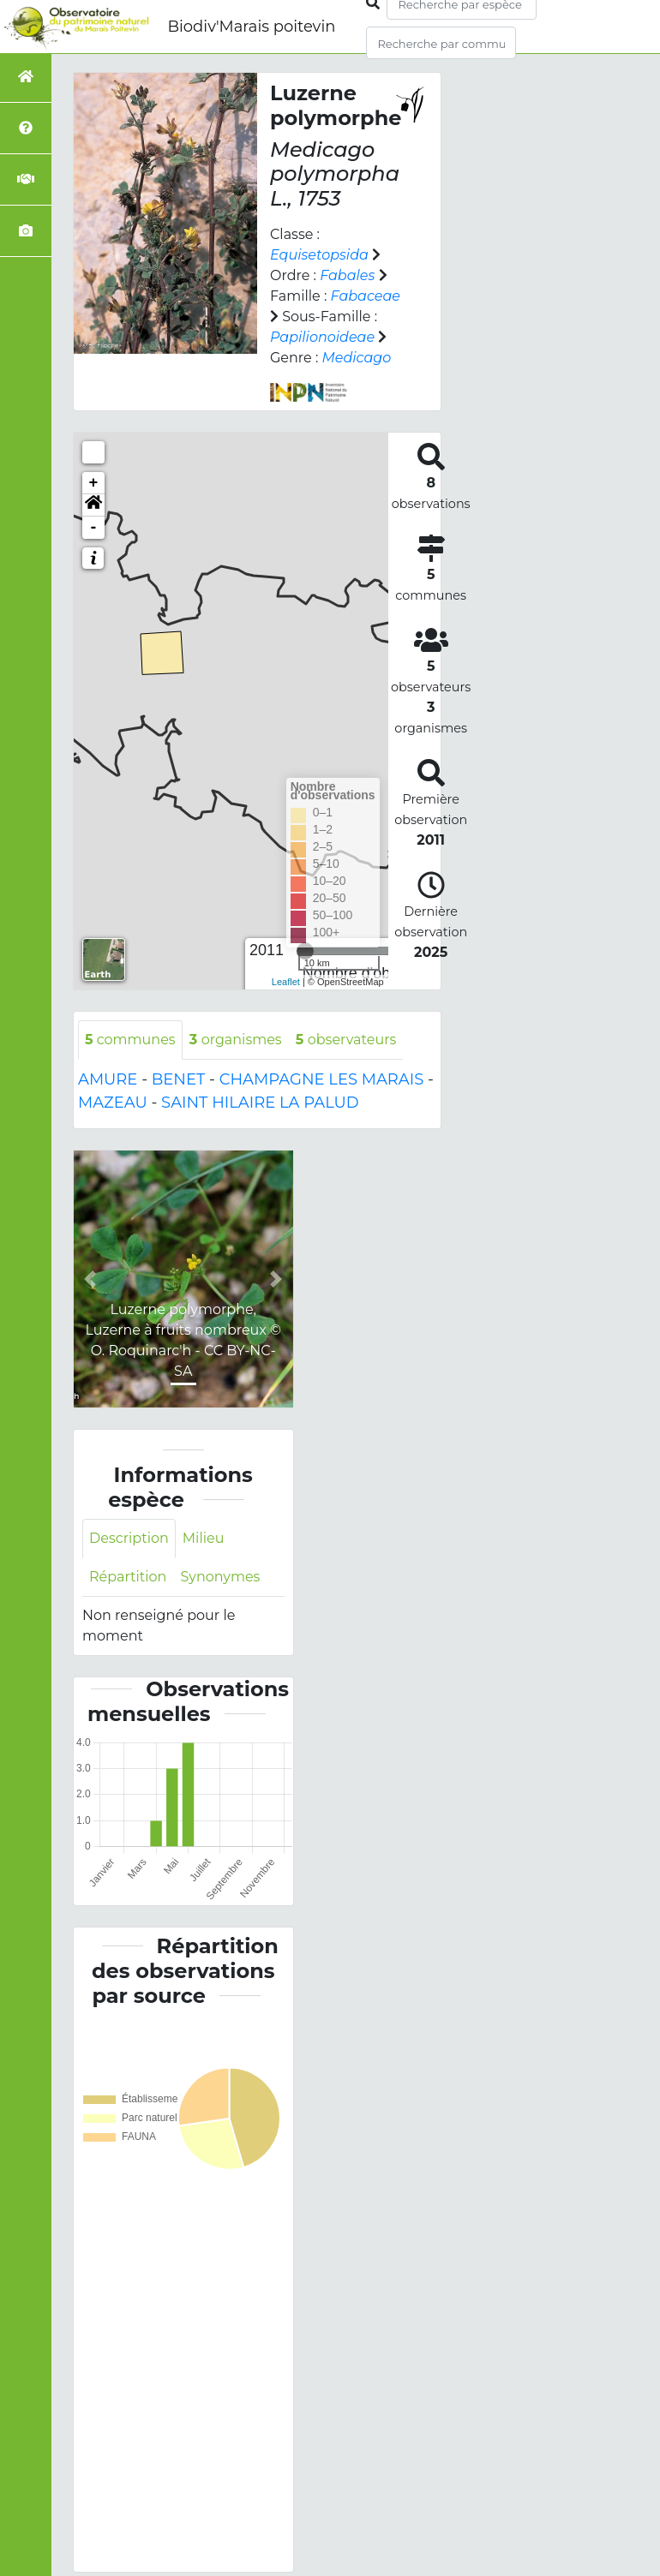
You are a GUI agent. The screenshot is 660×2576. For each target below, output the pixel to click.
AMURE (107, 1079)
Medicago (356, 358)
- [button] (94, 527)
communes (130, 1039)
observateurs (344, 1039)
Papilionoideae (322, 337)
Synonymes (219, 1577)
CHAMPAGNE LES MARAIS (321, 1079)
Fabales (347, 275)
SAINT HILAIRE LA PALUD (260, 1102)
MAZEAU (112, 1102)
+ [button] (94, 483)
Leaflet (286, 982)
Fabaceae (365, 296)
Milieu (202, 1538)
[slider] (305, 950)
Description (128, 1538)
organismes (234, 1039)
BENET (179, 1079)
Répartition (127, 1577)
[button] (93, 505)
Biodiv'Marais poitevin (251, 26)
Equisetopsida (319, 255)
